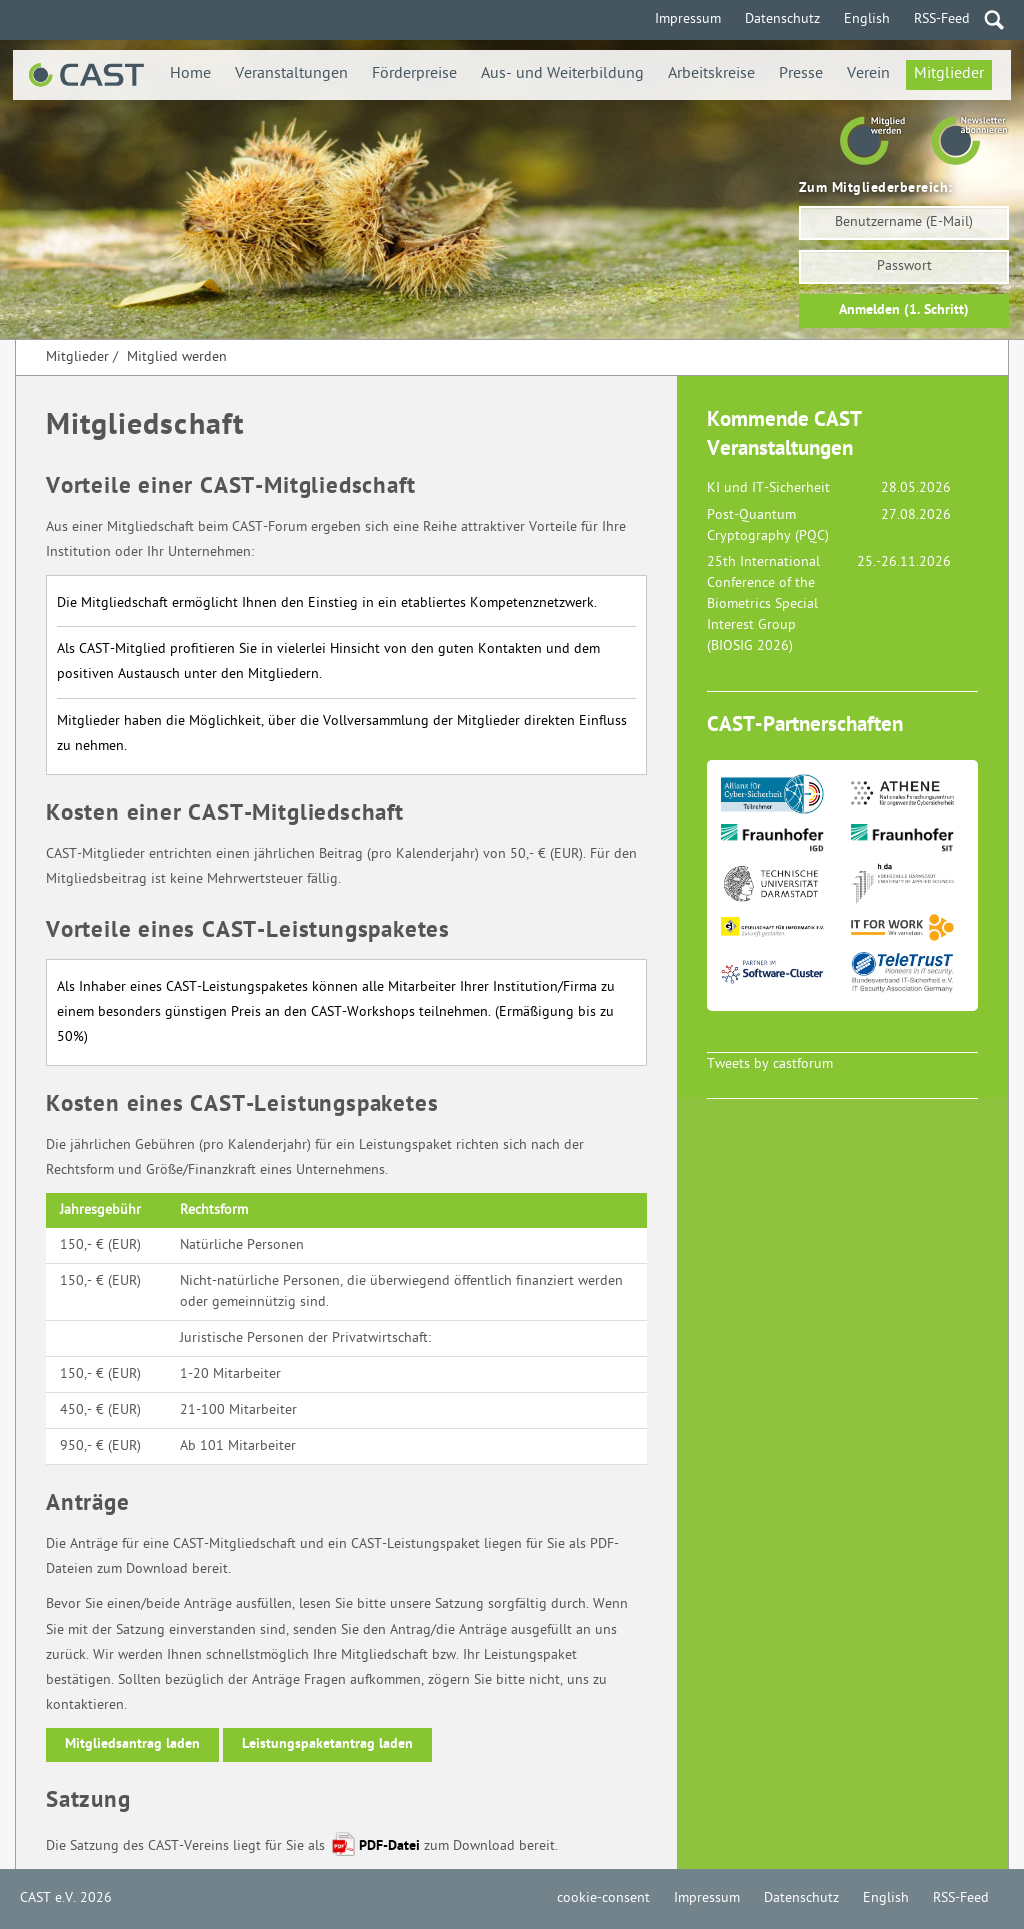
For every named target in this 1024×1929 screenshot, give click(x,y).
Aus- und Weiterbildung (562, 74)
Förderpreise (414, 74)
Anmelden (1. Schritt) (904, 310)
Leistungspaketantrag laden (327, 1744)
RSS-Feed (942, 19)
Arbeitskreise (711, 74)
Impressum (688, 19)
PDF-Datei (389, 1846)
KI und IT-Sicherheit (768, 488)
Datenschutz (782, 19)
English (867, 19)
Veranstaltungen (291, 74)
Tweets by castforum (770, 1064)
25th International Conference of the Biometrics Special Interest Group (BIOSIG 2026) (763, 604)
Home (190, 74)
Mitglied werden (177, 357)
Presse (801, 74)
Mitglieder (949, 74)
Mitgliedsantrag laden (132, 1744)
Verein (868, 74)
